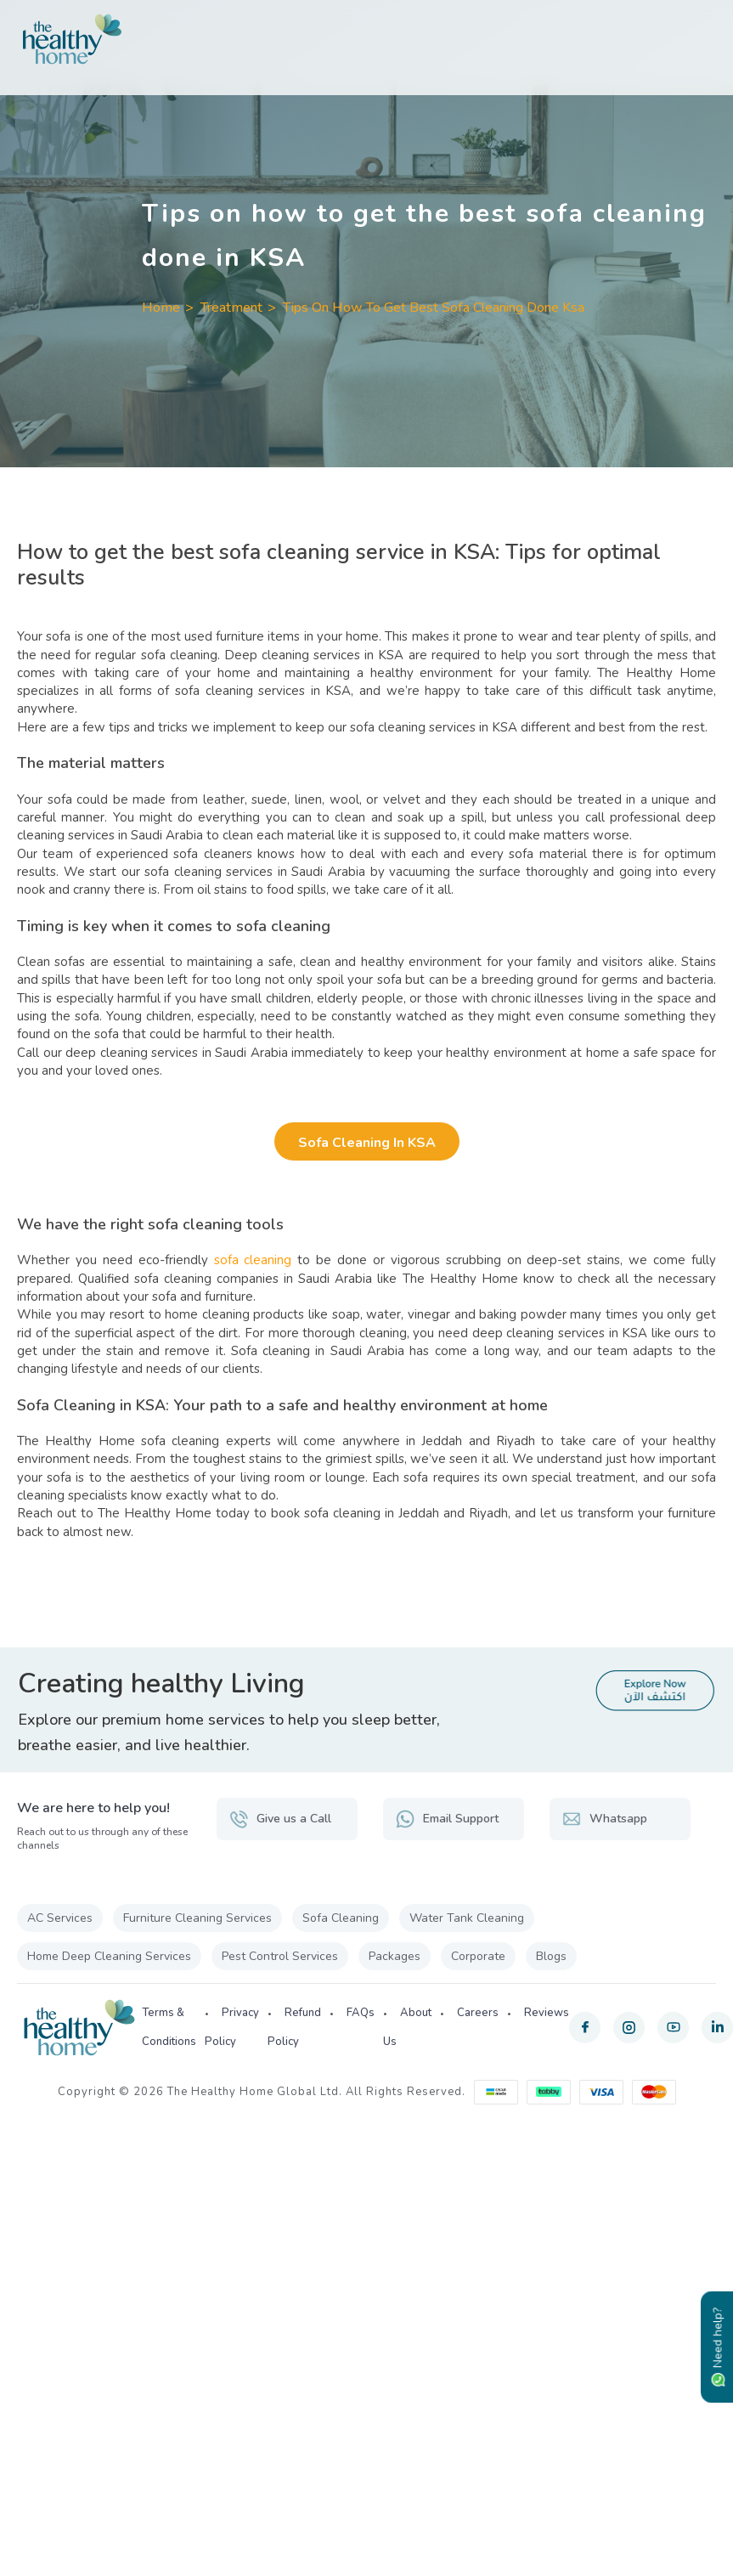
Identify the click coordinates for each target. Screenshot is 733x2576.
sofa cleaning (253, 1259)
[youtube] (673, 2027)
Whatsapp (604, 1819)
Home (161, 307)
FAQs (361, 2012)
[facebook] (584, 2027)
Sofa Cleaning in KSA (367, 1142)
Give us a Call (280, 1819)
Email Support (447, 1819)
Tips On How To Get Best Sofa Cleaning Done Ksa (433, 307)
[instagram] (629, 2027)
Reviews (546, 2012)
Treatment (231, 307)
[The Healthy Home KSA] (366, 39)
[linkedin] (717, 2027)
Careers (478, 2012)
